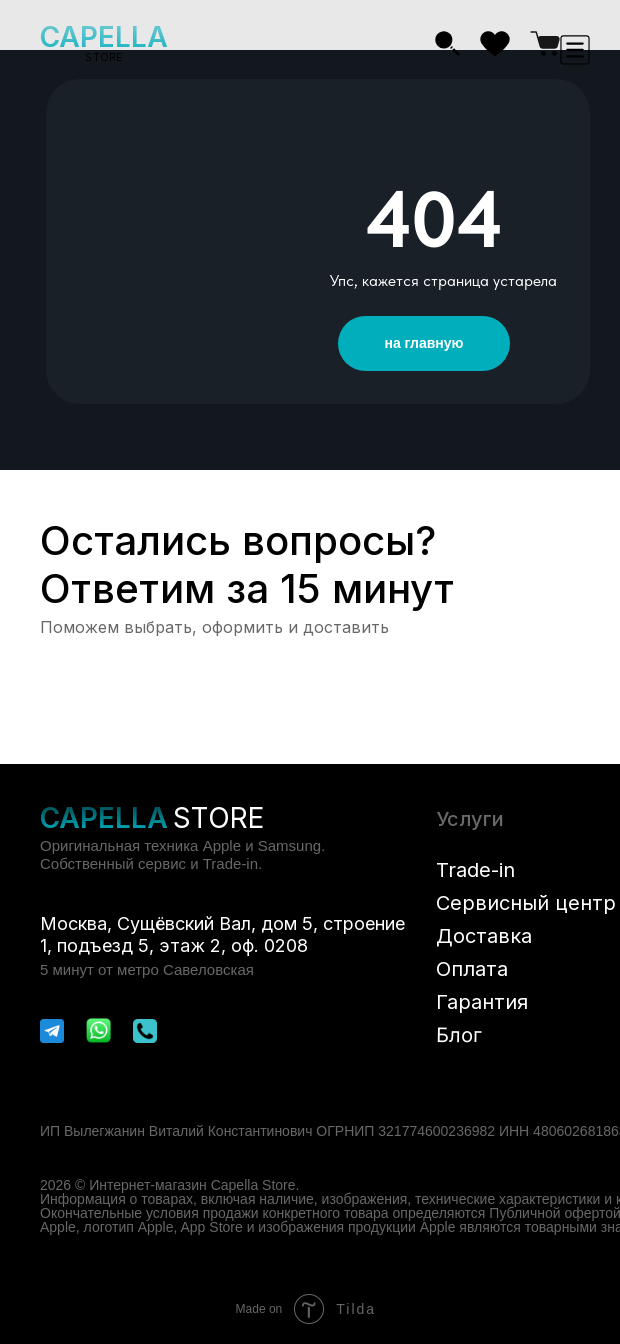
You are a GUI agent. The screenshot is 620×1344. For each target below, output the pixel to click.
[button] (575, 50)
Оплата (472, 969)
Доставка (484, 936)
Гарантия (482, 1002)
